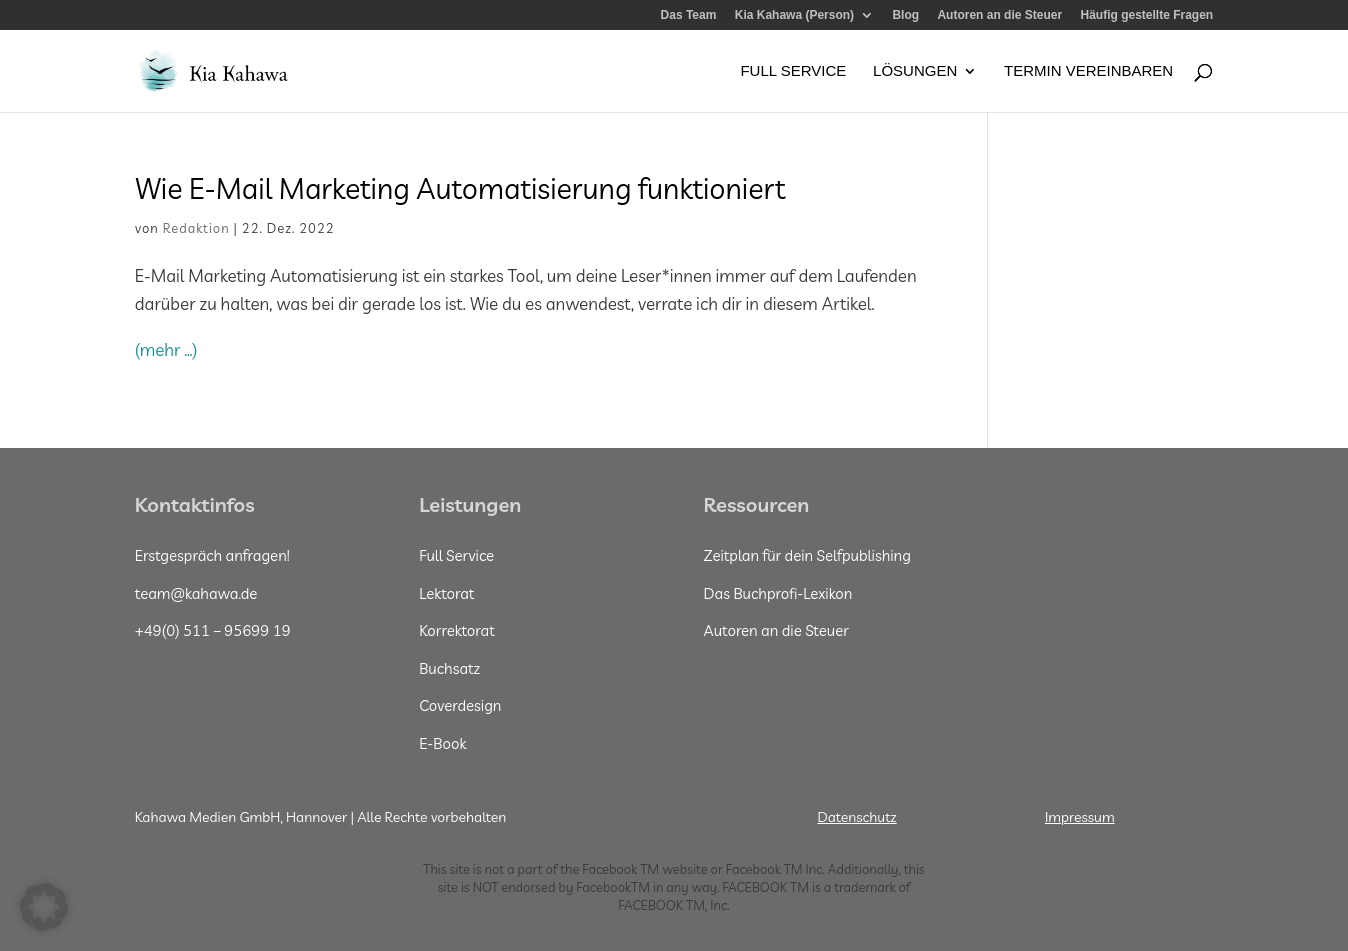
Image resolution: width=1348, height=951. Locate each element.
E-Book (442, 743)
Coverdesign (460, 705)
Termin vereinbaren (1088, 71)
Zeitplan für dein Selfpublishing (807, 555)
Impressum (1080, 817)
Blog (905, 15)
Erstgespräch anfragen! (212, 555)
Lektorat (446, 593)
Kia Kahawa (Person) (794, 15)
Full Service (793, 71)
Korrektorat (457, 630)
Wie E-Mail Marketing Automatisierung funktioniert (463, 188)
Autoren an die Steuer (999, 15)
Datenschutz (856, 817)
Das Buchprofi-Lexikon (778, 593)
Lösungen (915, 71)
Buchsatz (449, 668)
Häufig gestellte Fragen (1146, 15)
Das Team (689, 15)
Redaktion (196, 228)
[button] (44, 907)
